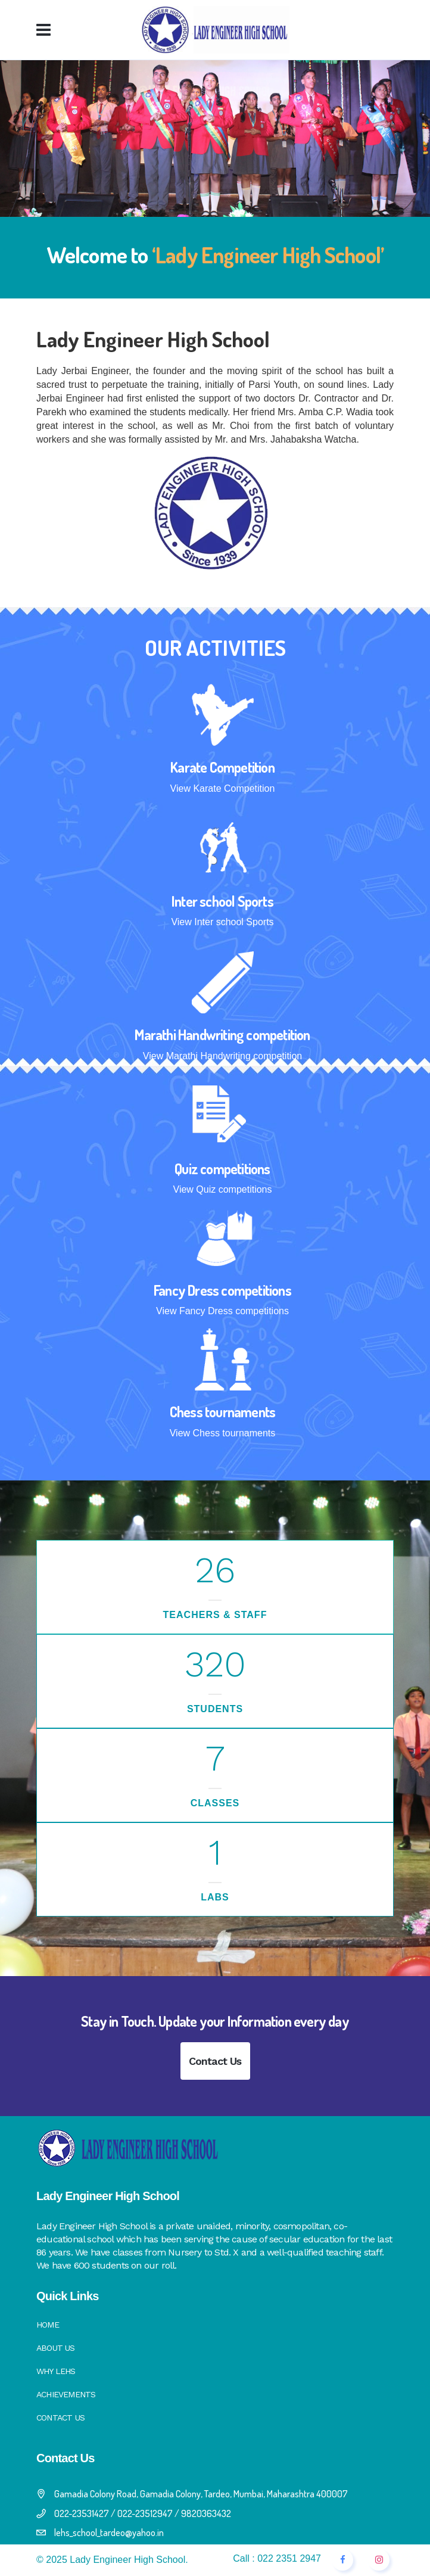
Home (47, 2324)
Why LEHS (56, 2371)
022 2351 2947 (289, 2558)
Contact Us (215, 2061)
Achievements (65, 2394)
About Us (55, 2348)
